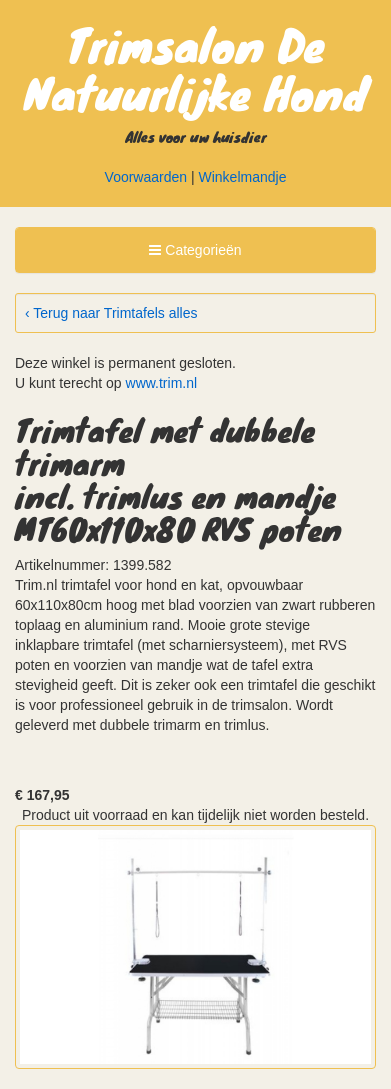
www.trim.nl (162, 383)
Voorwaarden (146, 177)
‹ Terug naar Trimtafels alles (111, 313)
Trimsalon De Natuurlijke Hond (195, 68)
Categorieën (194, 253)
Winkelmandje (243, 177)
